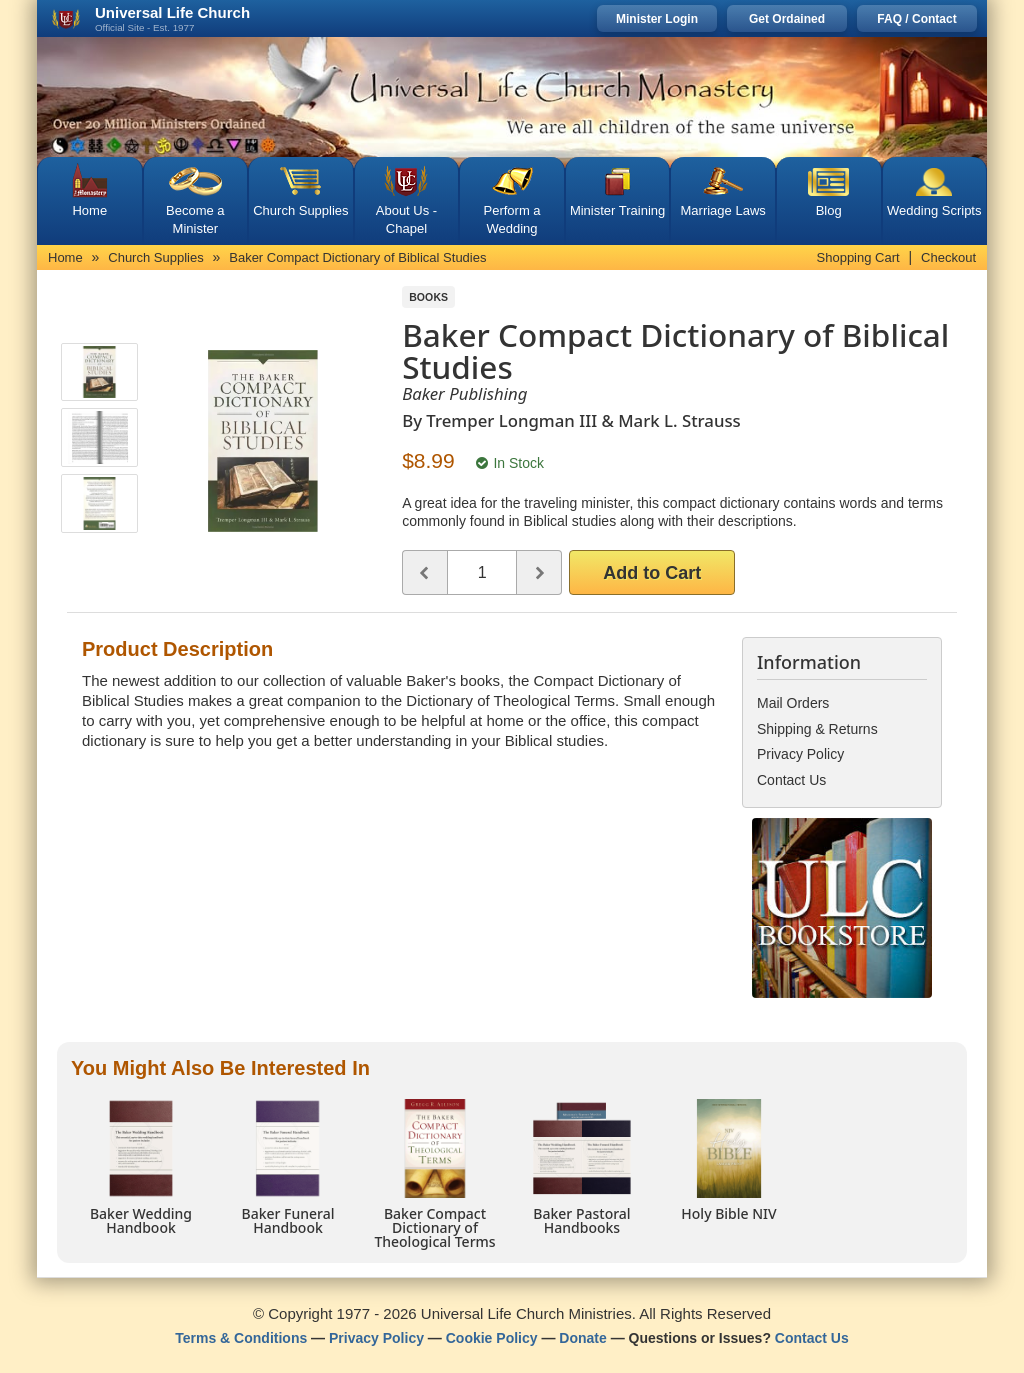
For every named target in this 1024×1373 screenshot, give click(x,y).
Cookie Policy (492, 1338)
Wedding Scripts (934, 210)
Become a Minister (195, 219)
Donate (582, 1338)
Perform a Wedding (511, 219)
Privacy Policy (376, 1338)
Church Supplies (300, 210)
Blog (829, 210)
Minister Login (657, 19)
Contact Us (812, 1338)
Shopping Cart (858, 257)
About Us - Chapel (406, 219)
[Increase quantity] (539, 572)
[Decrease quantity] (424, 572)
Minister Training (617, 210)
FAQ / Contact (916, 19)
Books (428, 297)
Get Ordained (787, 19)
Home (89, 210)
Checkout (948, 257)
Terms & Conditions (241, 1338)
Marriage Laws (723, 210)
